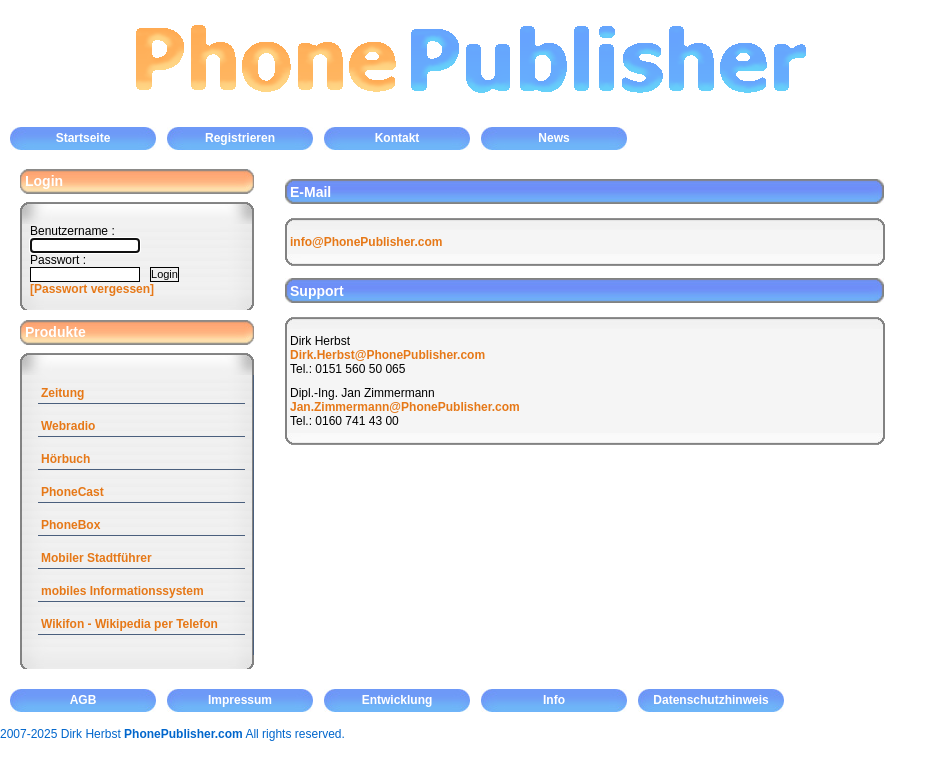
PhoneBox (70, 525)
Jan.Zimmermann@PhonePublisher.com (405, 407)
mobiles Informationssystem (122, 591)
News (553, 138)
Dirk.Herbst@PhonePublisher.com (387, 355)
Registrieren (240, 138)
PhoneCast (72, 492)
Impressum (240, 700)
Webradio (68, 426)
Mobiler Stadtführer (96, 558)
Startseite (83, 138)
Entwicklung (397, 700)
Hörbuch (65, 459)
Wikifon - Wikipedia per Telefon (129, 624)
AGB (83, 700)
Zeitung (62, 393)
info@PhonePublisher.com (366, 242)
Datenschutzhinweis (710, 700)
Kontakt (397, 138)
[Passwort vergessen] (92, 289)
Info (554, 700)
